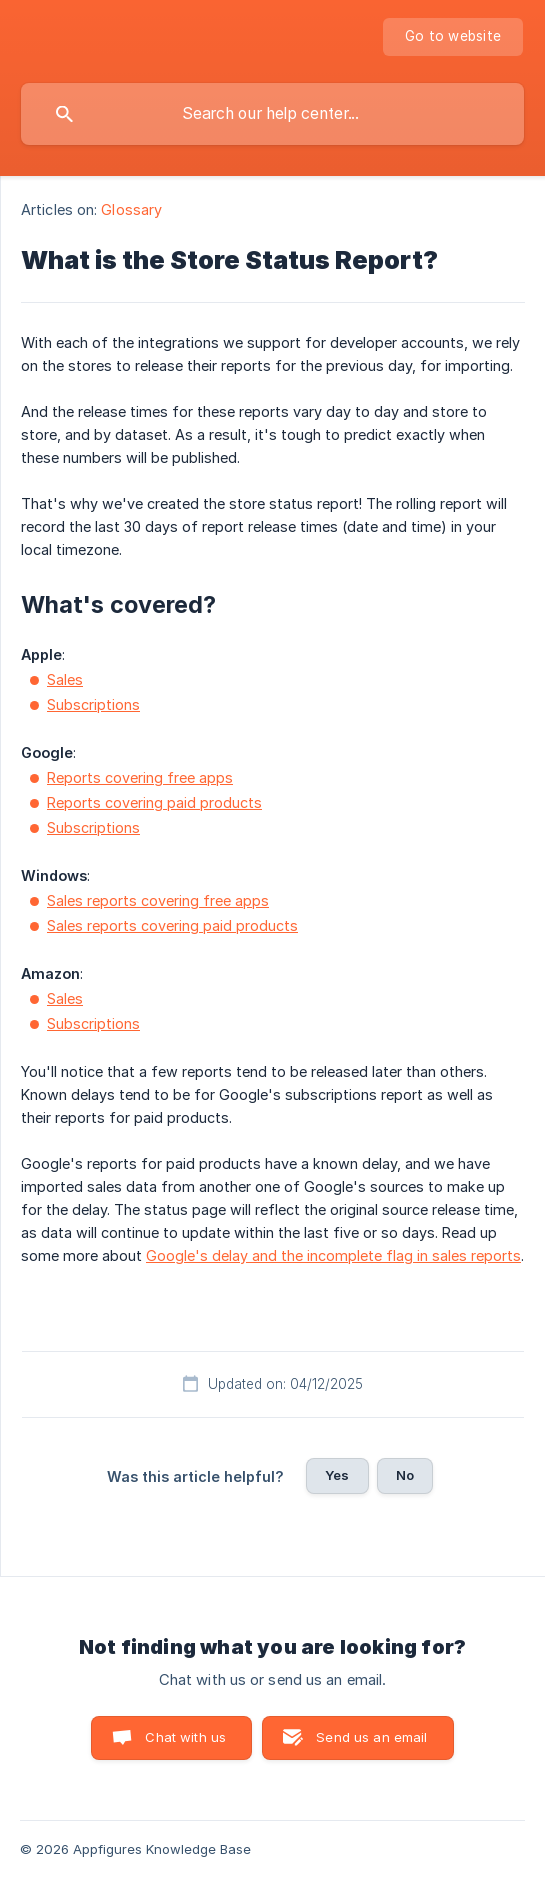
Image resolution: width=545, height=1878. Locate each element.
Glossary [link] (131, 209)
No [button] (405, 1475)
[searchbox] (272, 114)
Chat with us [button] (185, 1737)
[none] (453, 37)
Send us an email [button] (371, 1737)
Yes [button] (337, 1475)
